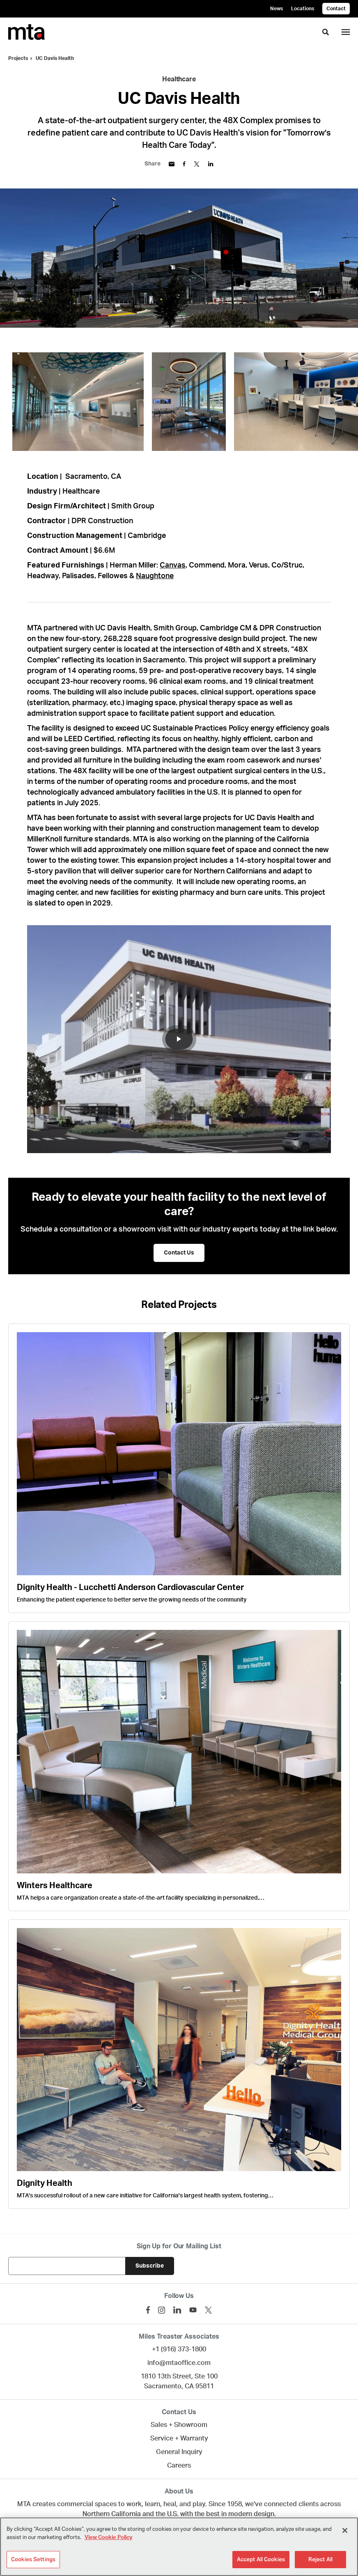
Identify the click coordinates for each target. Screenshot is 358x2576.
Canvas (173, 565)
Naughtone (155, 576)
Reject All (320, 2559)
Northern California (112, 2514)
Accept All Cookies (261, 2559)
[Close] (345, 2530)
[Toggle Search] (325, 32)
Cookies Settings (33, 2559)
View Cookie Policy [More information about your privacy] (108, 2537)
